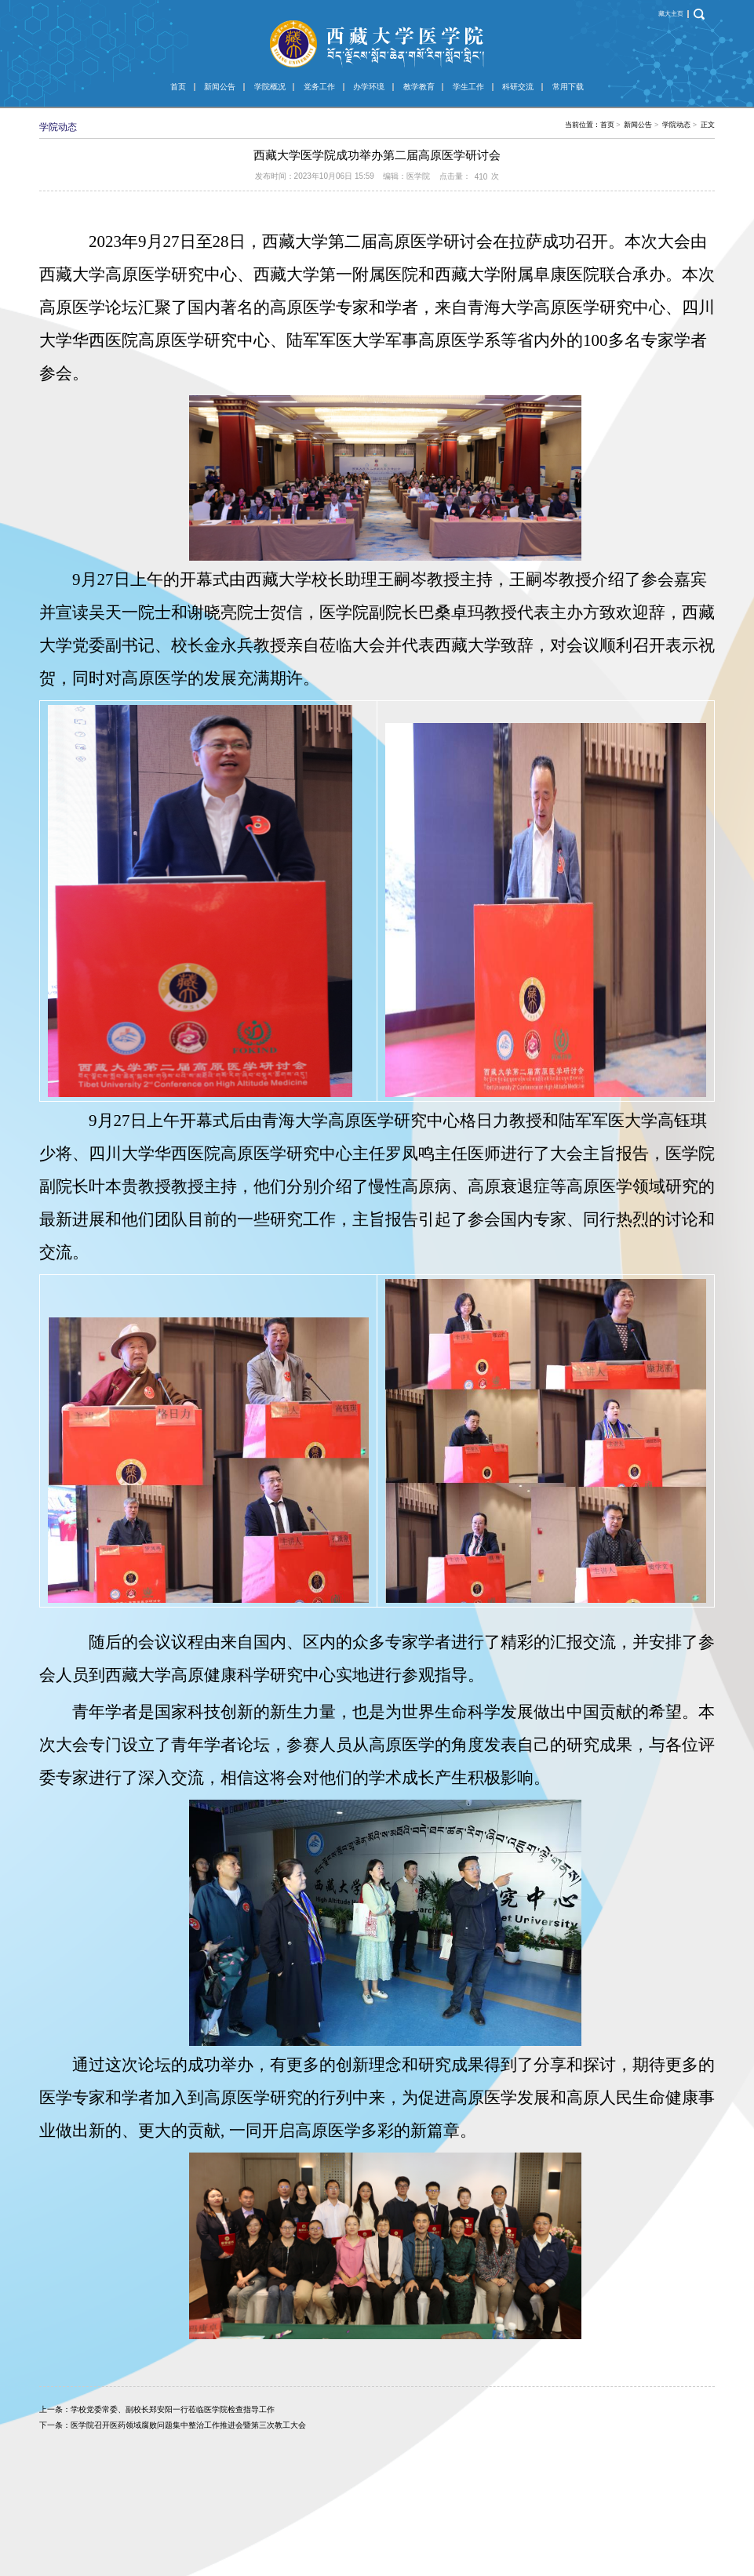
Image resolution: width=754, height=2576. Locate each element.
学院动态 (676, 125)
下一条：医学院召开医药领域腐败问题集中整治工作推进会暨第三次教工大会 (172, 2425)
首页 (178, 86)
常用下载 (568, 86)
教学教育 (419, 86)
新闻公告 (219, 86)
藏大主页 (670, 13)
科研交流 (518, 86)
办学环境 (368, 86)
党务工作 (319, 86)
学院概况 (270, 86)
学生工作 (468, 86)
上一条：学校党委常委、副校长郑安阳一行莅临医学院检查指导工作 (157, 2409)
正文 (708, 125)
